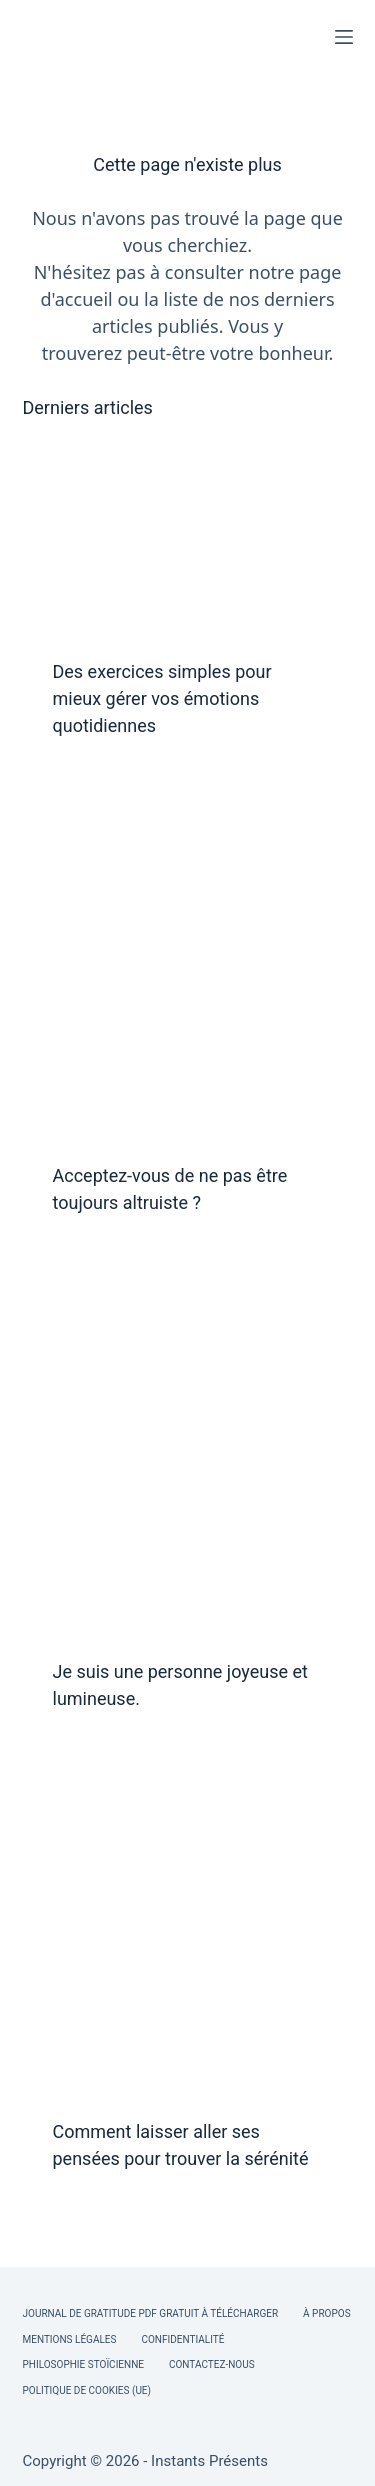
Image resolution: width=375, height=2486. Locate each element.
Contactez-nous (212, 2364)
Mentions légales (70, 2339)
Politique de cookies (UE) (87, 2390)
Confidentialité (182, 2339)
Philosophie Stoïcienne (83, 2364)
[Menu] (344, 37)
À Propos (326, 2313)
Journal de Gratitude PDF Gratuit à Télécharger (151, 2313)
